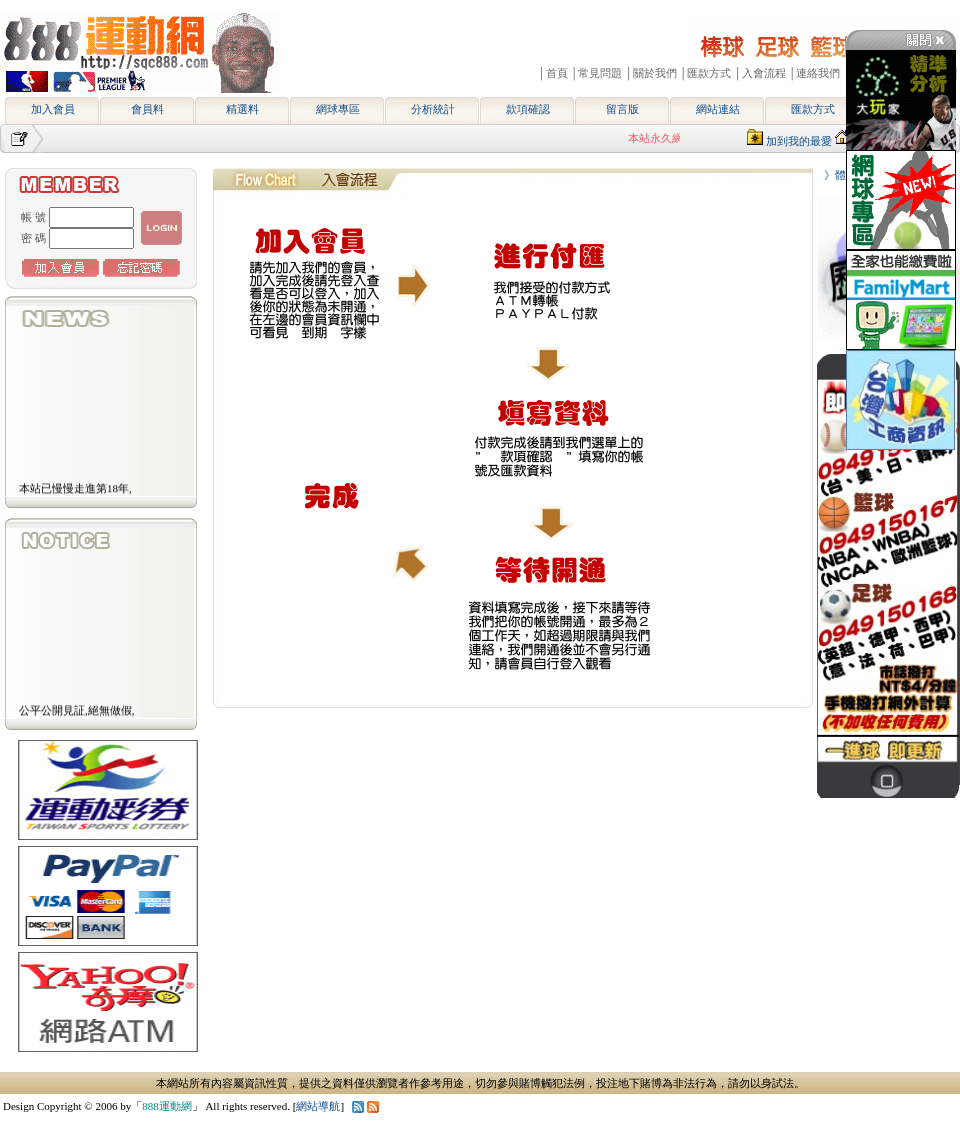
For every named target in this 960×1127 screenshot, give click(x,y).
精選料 (242, 109)
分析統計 (433, 109)
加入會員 (53, 109)
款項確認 (528, 109)
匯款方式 (813, 109)
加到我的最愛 (799, 141)
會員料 (147, 109)
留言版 (622, 109)
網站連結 (718, 109)
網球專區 (338, 109)
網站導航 (318, 1106)
